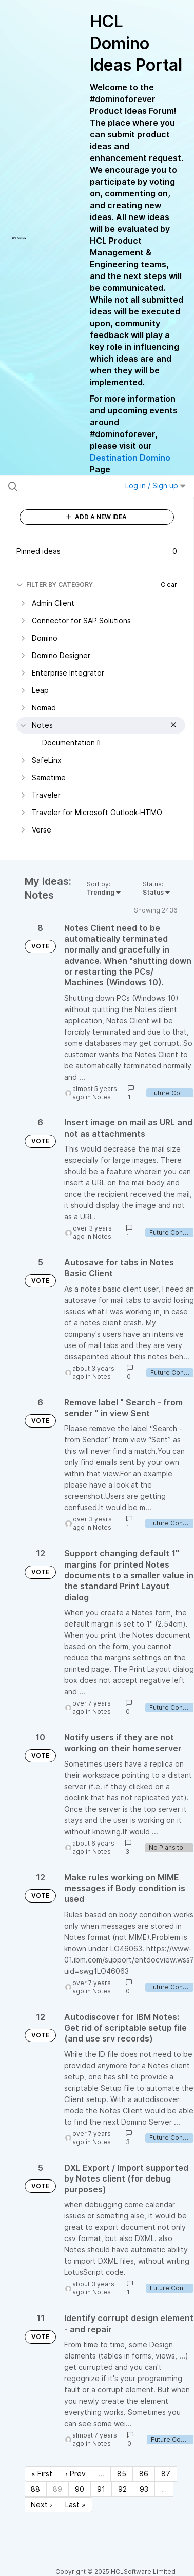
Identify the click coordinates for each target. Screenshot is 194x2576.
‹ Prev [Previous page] (75, 2473)
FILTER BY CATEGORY (54, 584)
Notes (101, 1097)
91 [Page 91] (101, 2489)
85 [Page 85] (121, 2473)
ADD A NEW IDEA (96, 517)
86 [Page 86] (143, 2473)
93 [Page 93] (144, 2489)
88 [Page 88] (35, 2489)
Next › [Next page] (41, 2504)
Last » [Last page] (75, 2504)
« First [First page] (41, 2473)
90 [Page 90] (79, 2489)
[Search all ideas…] (61, 486)
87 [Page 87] (165, 2473)
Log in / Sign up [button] (155, 485)
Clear (169, 584)
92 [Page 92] (122, 2489)
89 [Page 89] (57, 2489)
